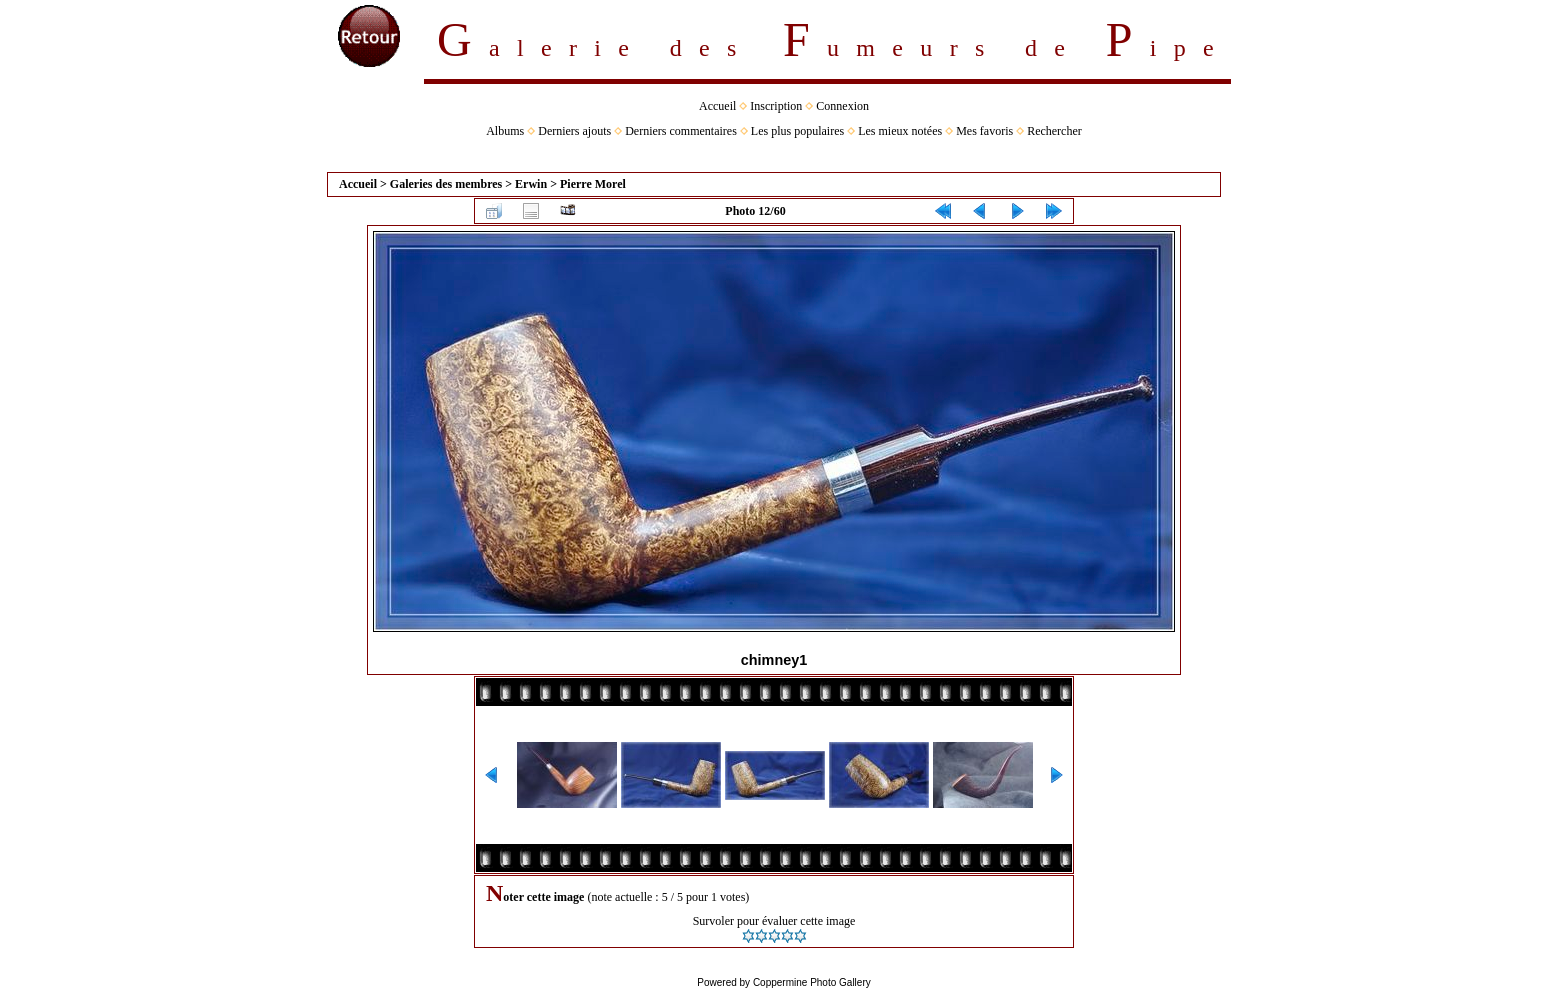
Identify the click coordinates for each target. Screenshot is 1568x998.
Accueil (717, 106)
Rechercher (1054, 131)
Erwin (531, 184)
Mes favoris (984, 131)
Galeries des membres (446, 184)
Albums (505, 131)
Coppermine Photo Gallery (812, 982)
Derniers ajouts (574, 131)
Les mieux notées (900, 131)
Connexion (842, 106)
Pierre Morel (593, 184)
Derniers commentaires (681, 131)
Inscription (776, 106)
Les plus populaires (797, 131)
